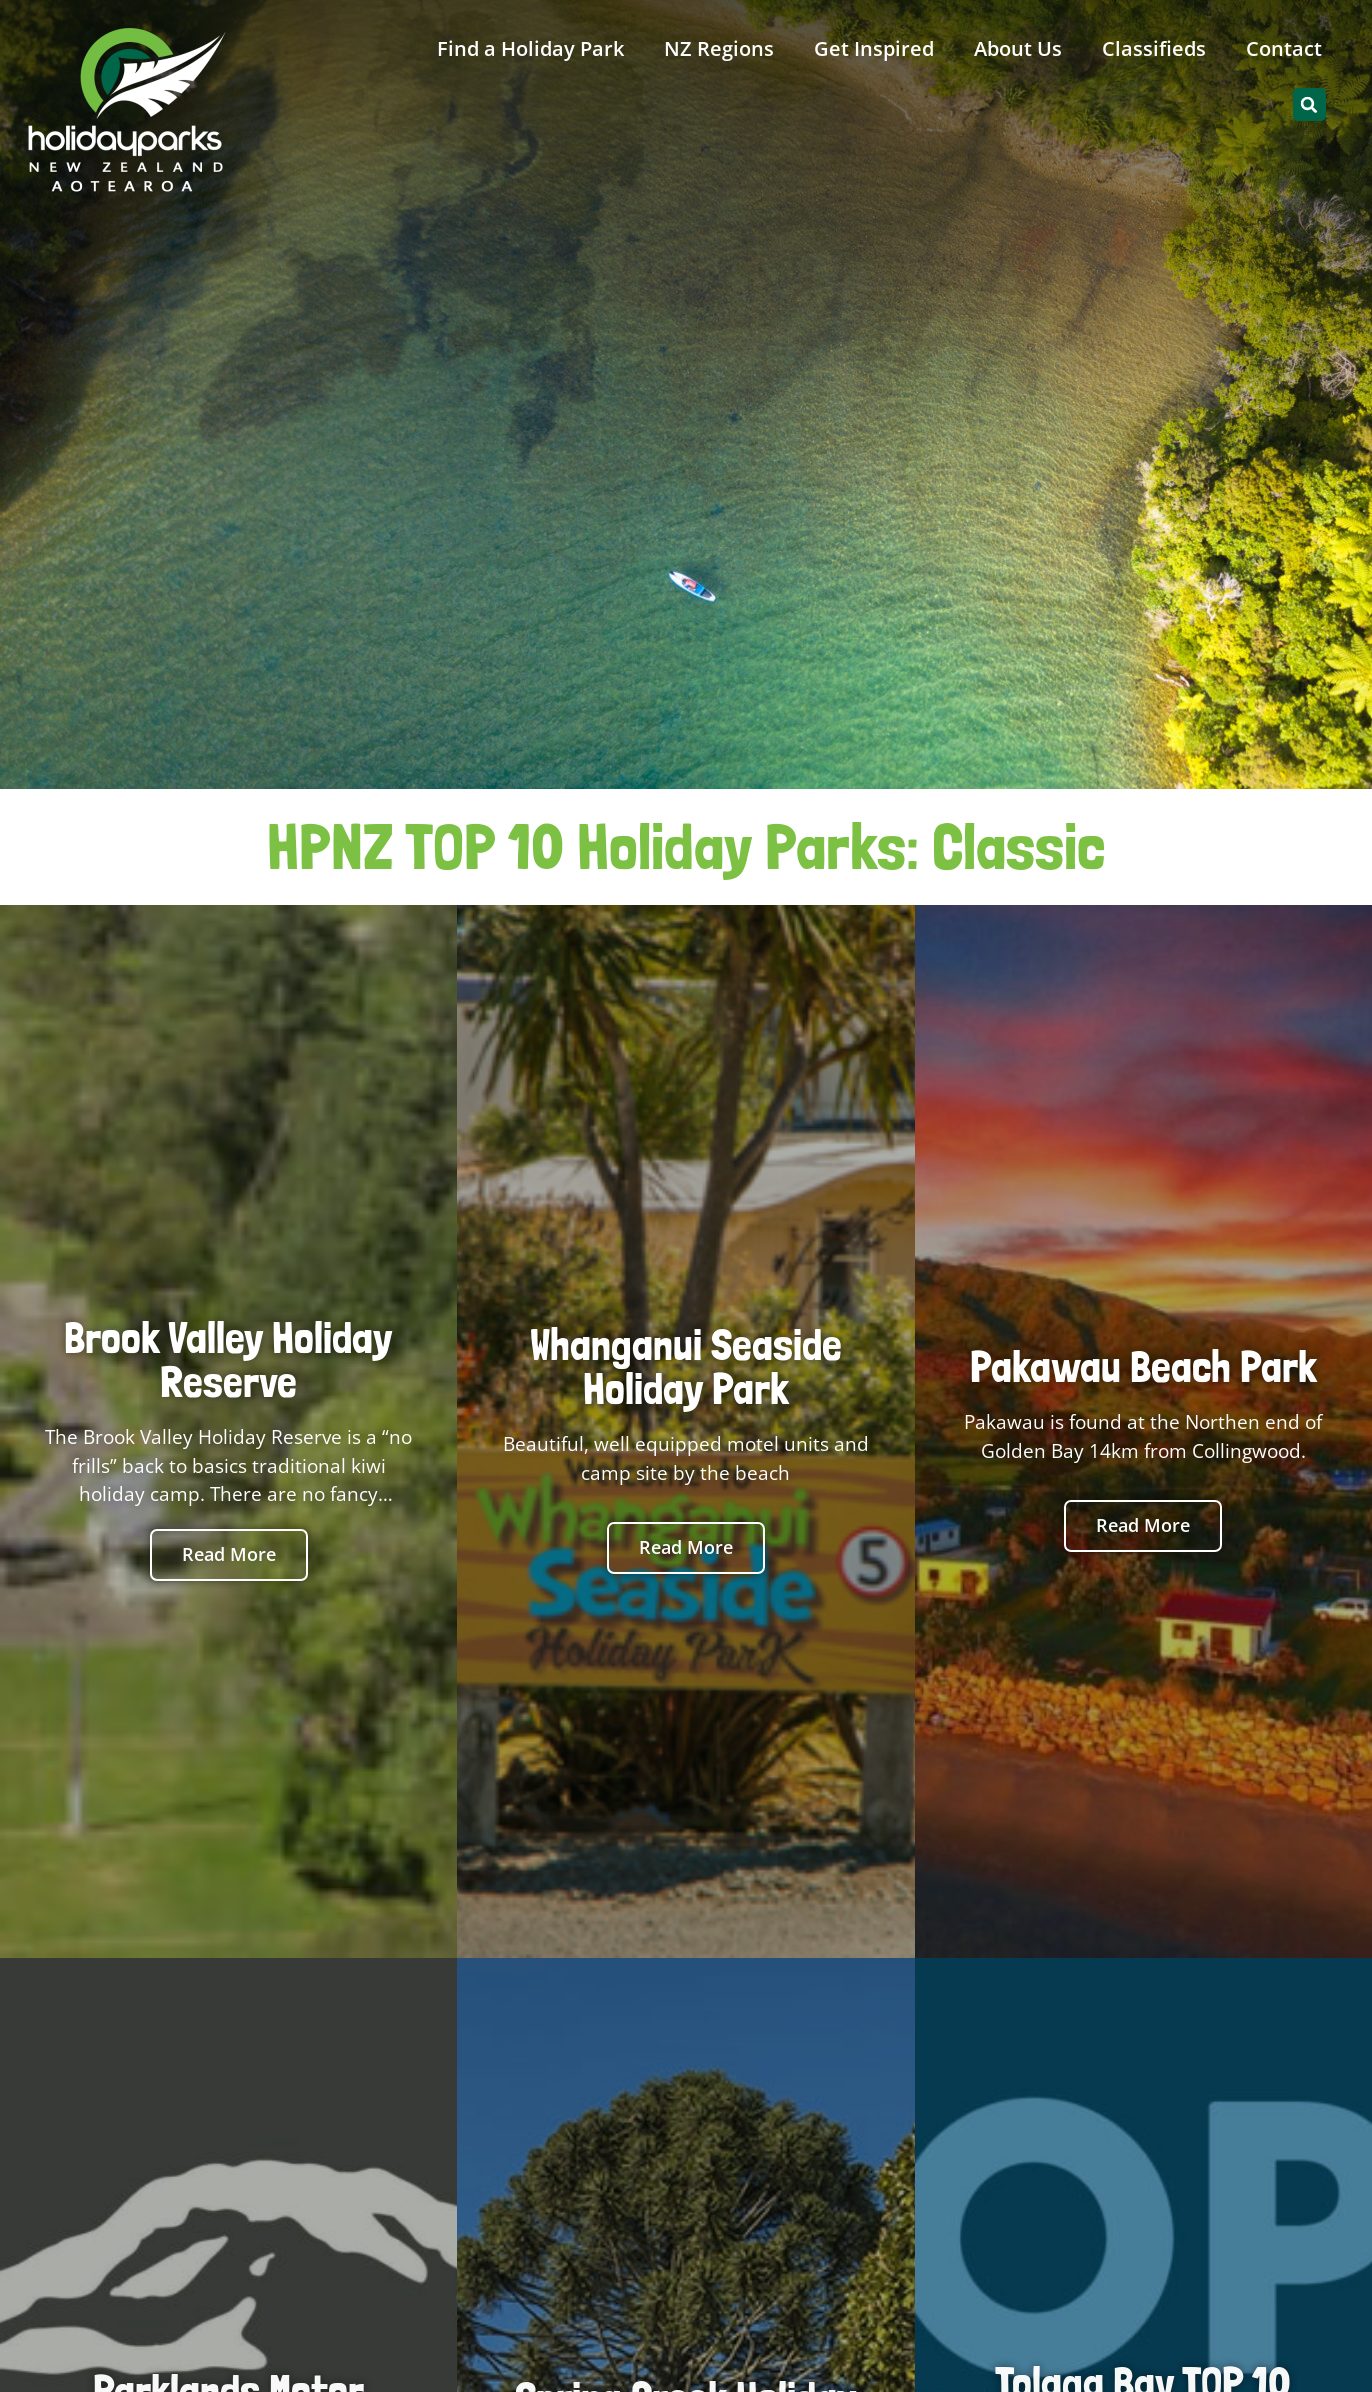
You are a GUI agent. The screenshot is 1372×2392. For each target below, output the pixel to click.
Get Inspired (874, 48)
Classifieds (1154, 48)
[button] (1309, 104)
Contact (1284, 48)
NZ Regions (719, 48)
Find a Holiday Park (530, 48)
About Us (1018, 48)
